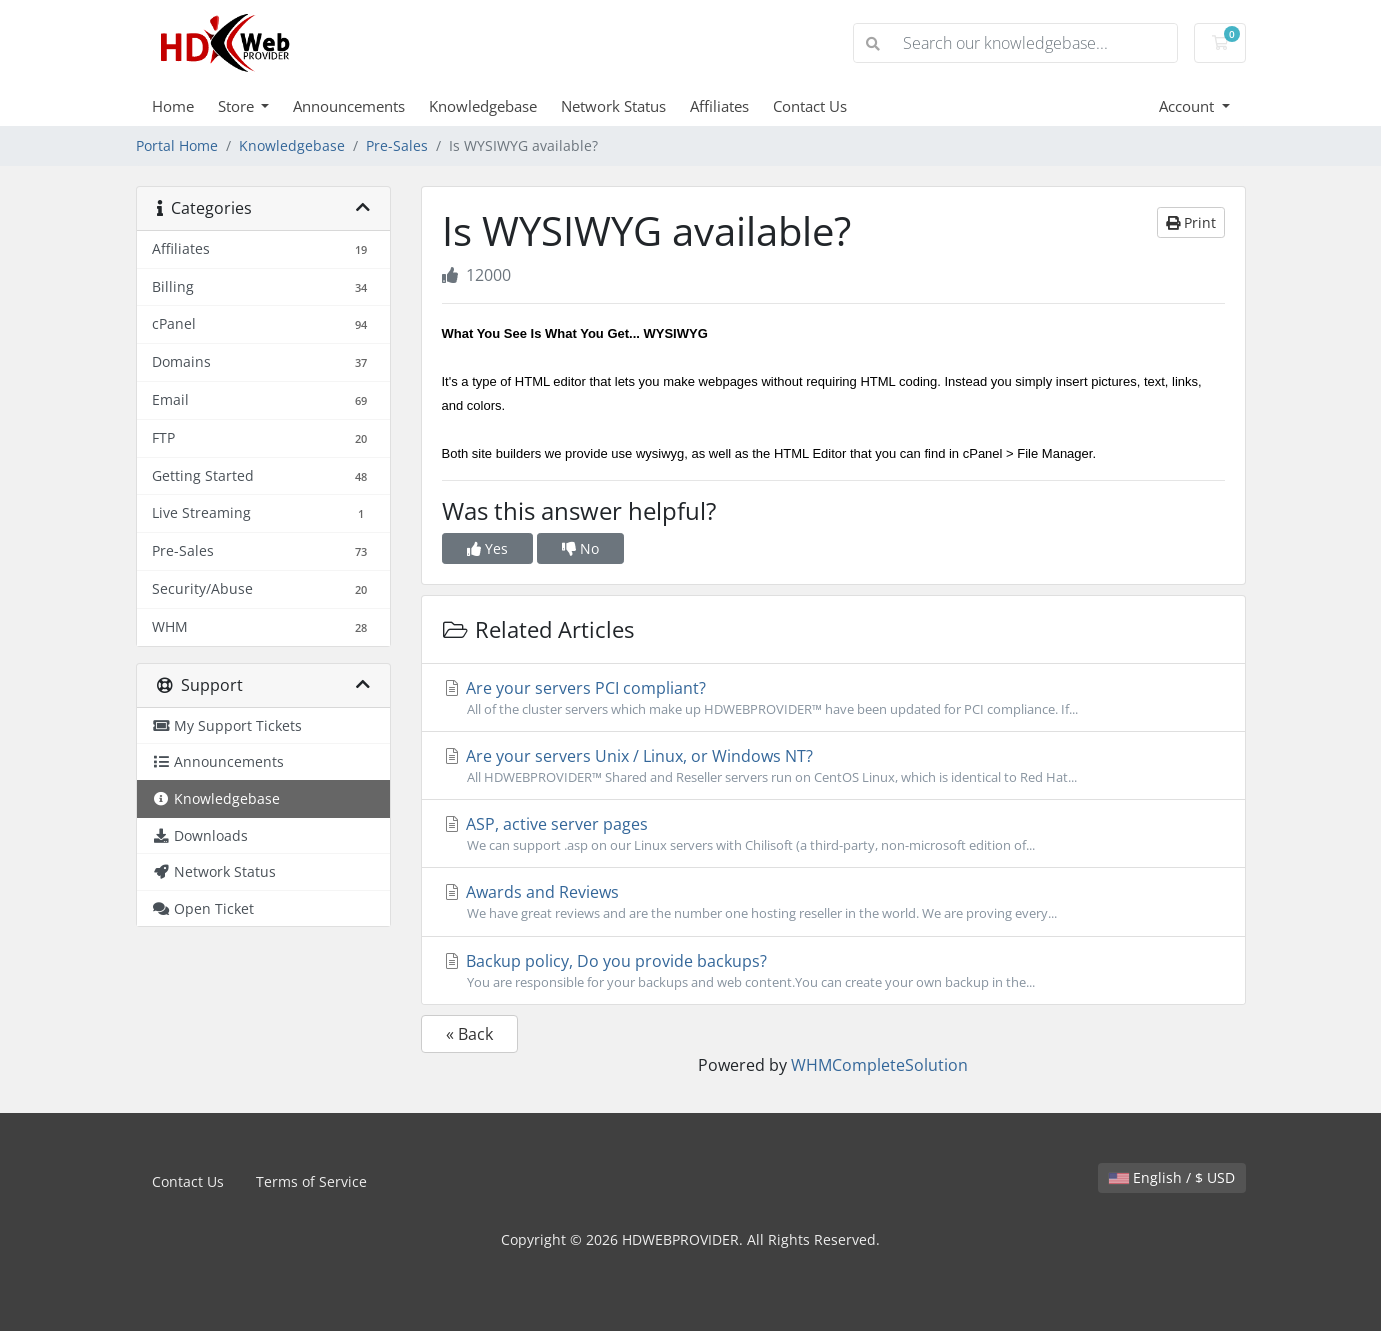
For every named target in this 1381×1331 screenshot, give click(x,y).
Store (238, 106)
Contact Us (810, 106)
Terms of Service (311, 1181)
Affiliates (719, 106)
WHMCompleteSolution (879, 1065)
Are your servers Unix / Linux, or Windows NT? (833, 766)
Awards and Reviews (833, 902)
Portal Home (177, 145)
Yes (487, 548)
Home (173, 106)
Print (1191, 222)
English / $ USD (1172, 1177)
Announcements (349, 106)
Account (1188, 106)
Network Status (613, 106)
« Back (469, 1034)
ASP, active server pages (833, 834)
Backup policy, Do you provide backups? (833, 971)
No (580, 548)
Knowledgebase (483, 106)
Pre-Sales (397, 145)
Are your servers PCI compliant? (833, 698)
